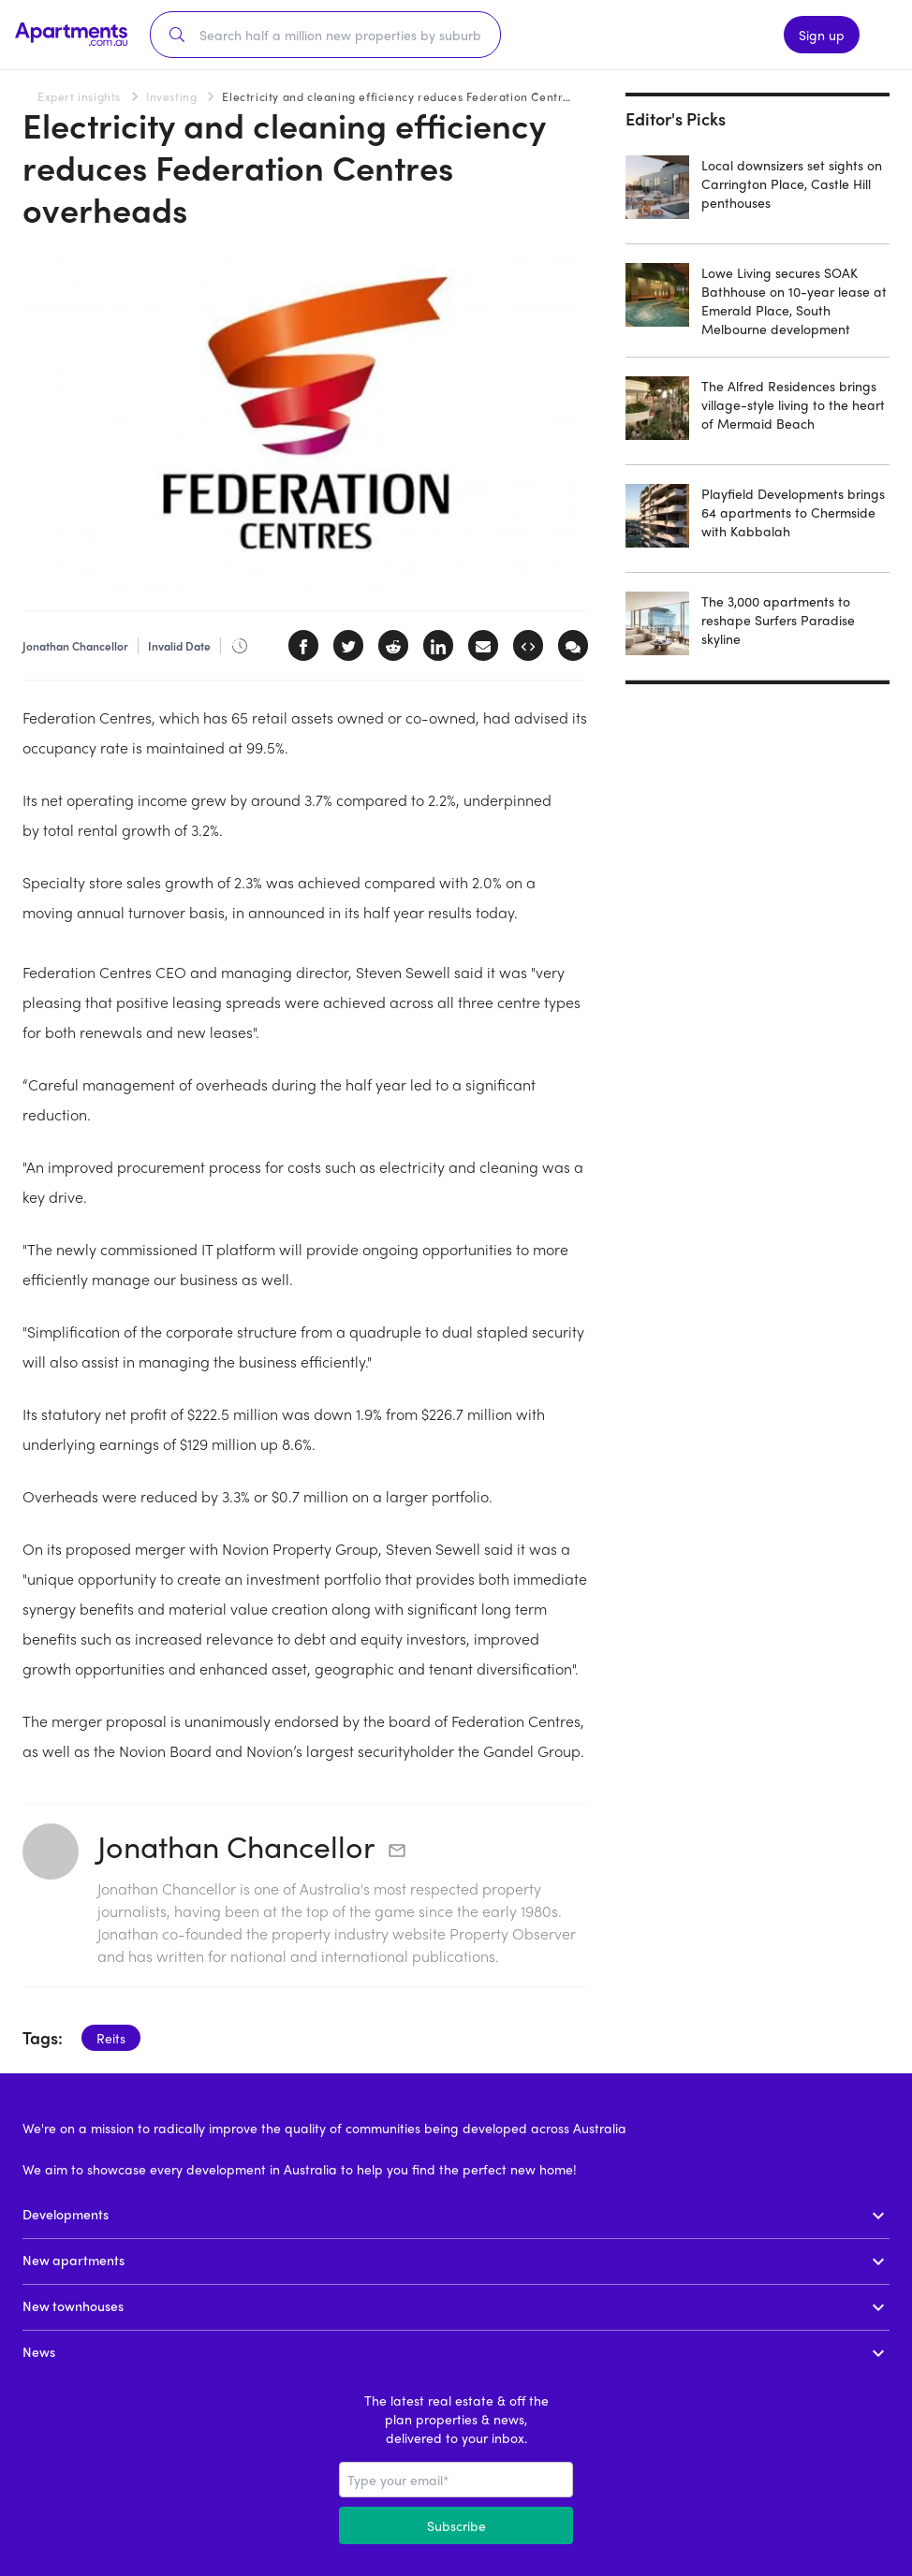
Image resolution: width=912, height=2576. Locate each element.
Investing (171, 96)
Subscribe (456, 2525)
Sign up (822, 34)
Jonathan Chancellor (236, 1845)
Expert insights (79, 96)
